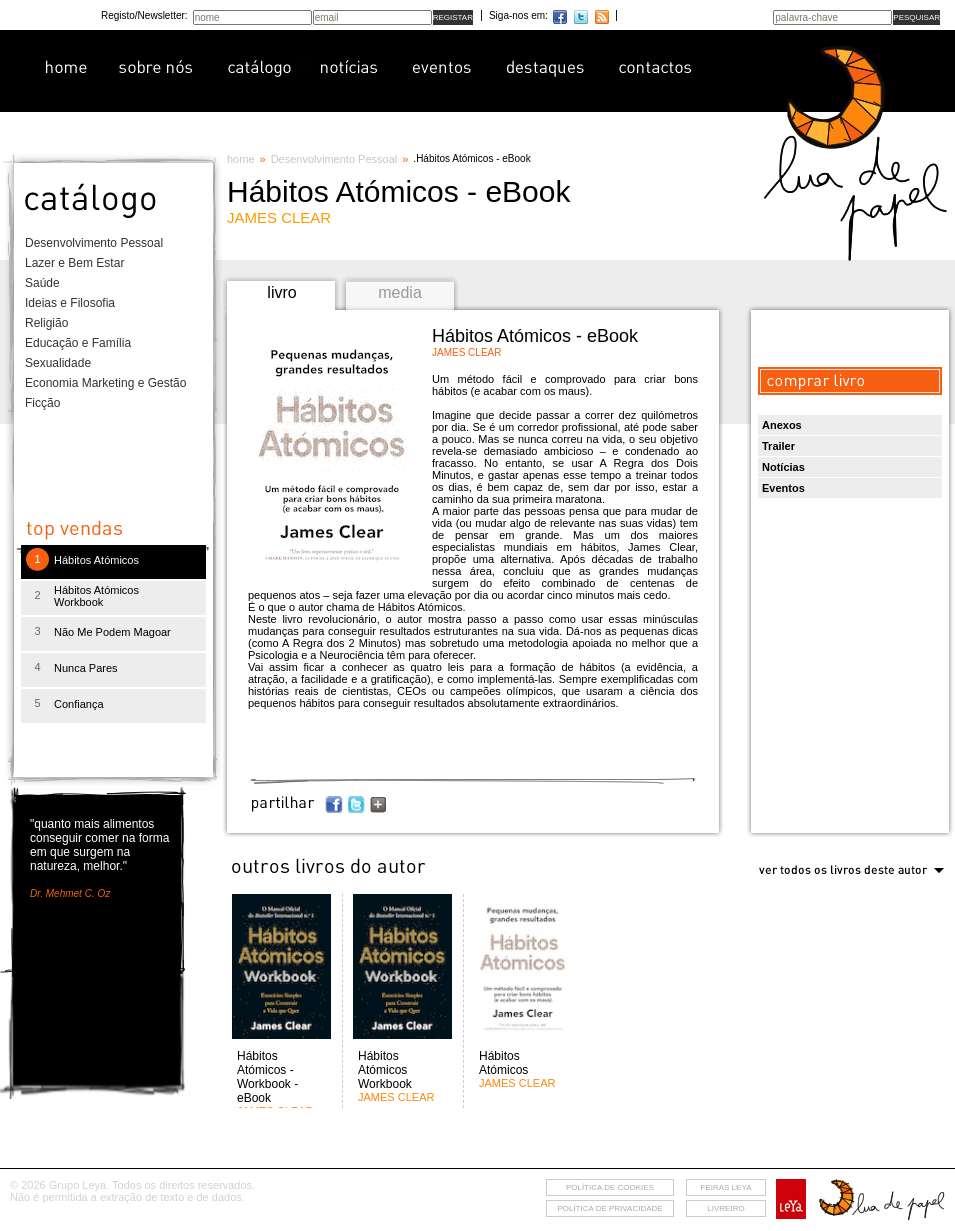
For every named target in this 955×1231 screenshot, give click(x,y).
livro (281, 292)
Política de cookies (610, 1187)
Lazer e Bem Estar (74, 263)
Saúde (42, 283)
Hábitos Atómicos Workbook (96, 596)
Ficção (42, 403)
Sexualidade (58, 363)
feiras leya (726, 1187)
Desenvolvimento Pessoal (94, 243)
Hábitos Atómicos (96, 560)
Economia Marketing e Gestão (105, 383)
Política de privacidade (609, 1208)
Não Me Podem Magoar (112, 632)
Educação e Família (78, 343)
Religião (46, 323)
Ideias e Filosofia (70, 303)
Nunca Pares (86, 668)
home (241, 159)
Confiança (79, 704)
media (400, 292)
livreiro (725, 1208)
